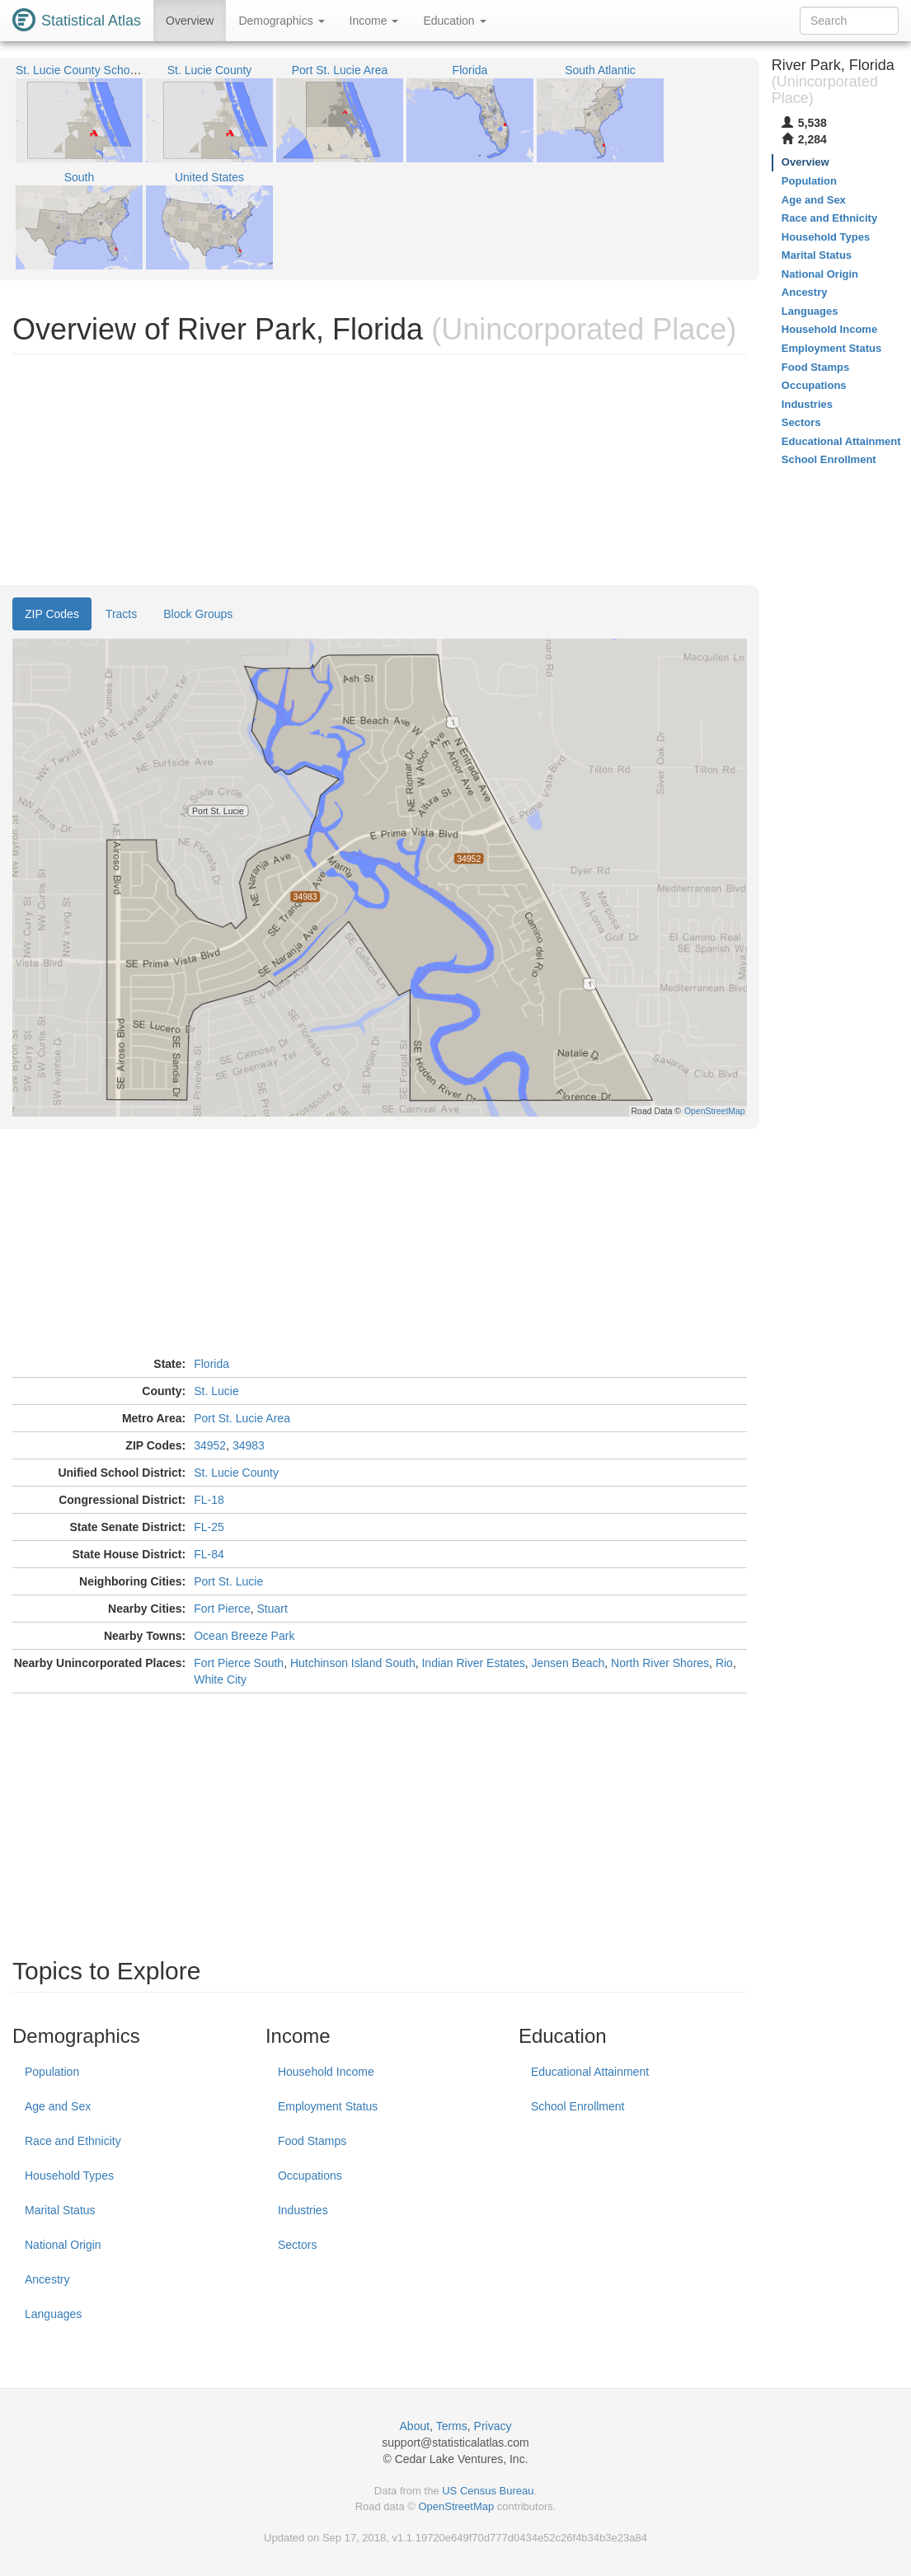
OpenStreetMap (456, 2506)
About (415, 2426)
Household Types (69, 2175)
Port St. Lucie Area (242, 1418)
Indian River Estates (472, 1663)
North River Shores (660, 1663)
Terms (451, 2426)
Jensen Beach (568, 1663)
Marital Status (60, 2210)
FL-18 (209, 1499)
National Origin (63, 2244)
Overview (190, 20)
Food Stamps (312, 2140)
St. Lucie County (236, 1472)
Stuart (271, 1608)
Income (374, 20)
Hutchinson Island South (353, 1663)
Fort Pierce (222, 1608)
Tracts (121, 614)
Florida (211, 1363)
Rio (724, 1663)
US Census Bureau (487, 2491)
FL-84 (209, 1554)
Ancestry (47, 2279)
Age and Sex (58, 2106)
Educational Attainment (590, 2071)
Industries (303, 2210)
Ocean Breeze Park (244, 1635)
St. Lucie (216, 1391)
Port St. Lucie (228, 1581)
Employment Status (328, 2106)
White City (220, 1679)
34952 (210, 1445)
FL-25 (209, 1527)
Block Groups (197, 614)
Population (52, 2071)
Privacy (493, 2426)
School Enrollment (578, 2106)
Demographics (281, 20)
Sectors (297, 2244)
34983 (248, 1445)
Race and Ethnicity (73, 2140)
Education (454, 20)
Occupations (310, 2175)
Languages (53, 2314)
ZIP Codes (52, 614)
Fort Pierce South (239, 1663)
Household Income (326, 2071)
